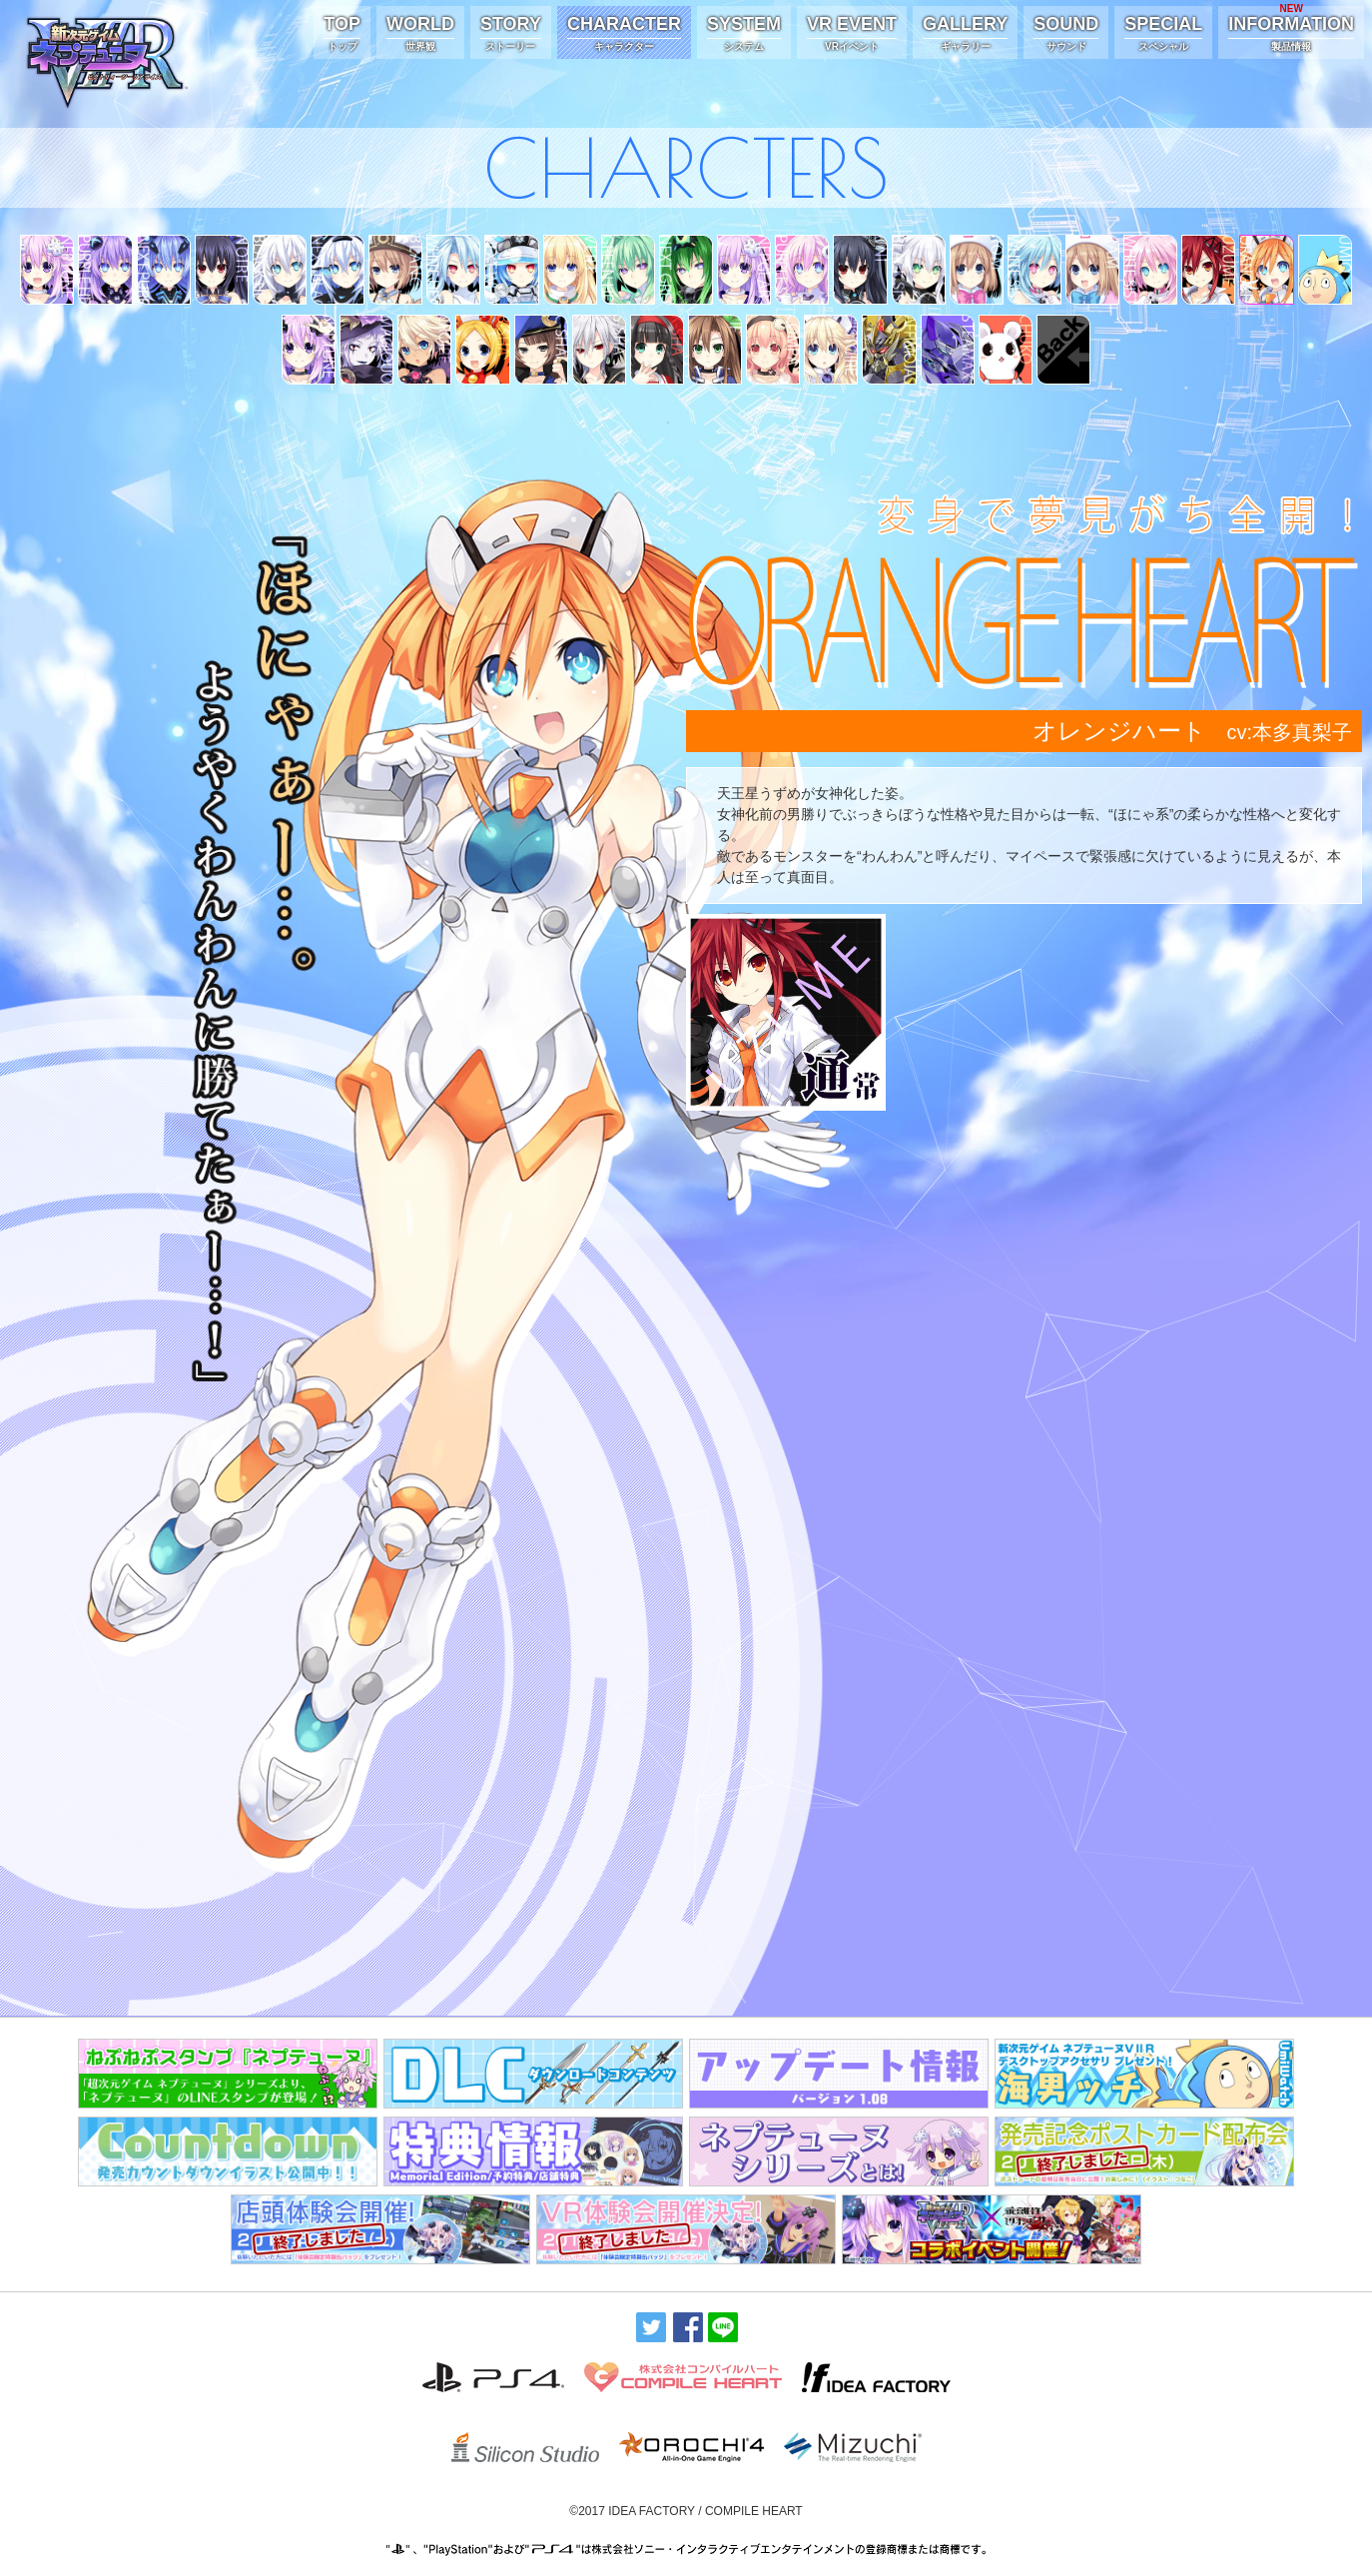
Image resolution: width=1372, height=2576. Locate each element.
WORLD (420, 34)
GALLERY (965, 34)
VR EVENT (852, 34)
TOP (342, 34)
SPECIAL (1163, 34)
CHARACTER (624, 34)
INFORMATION (1291, 30)
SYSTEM (744, 34)
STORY (510, 34)
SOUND (1065, 34)
